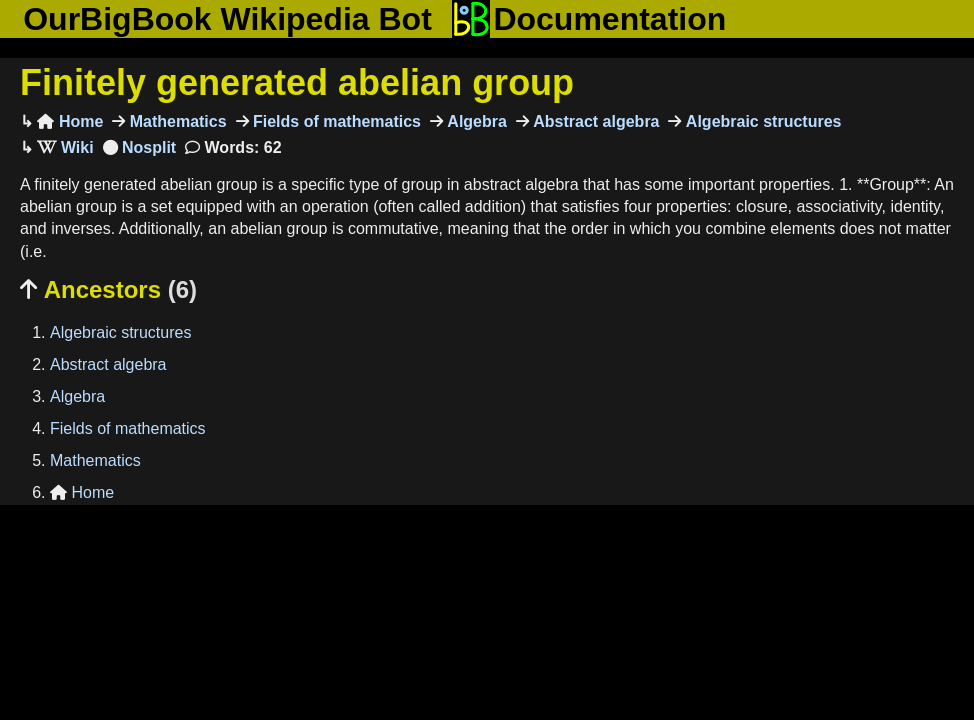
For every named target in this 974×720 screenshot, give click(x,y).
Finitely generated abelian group (297, 82)
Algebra (475, 121)
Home (70, 121)
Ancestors (108, 289)
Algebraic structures (761, 121)
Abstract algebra (594, 121)
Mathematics (175, 121)
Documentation (589, 19)
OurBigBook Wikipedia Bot (227, 19)
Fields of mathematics (335, 121)
